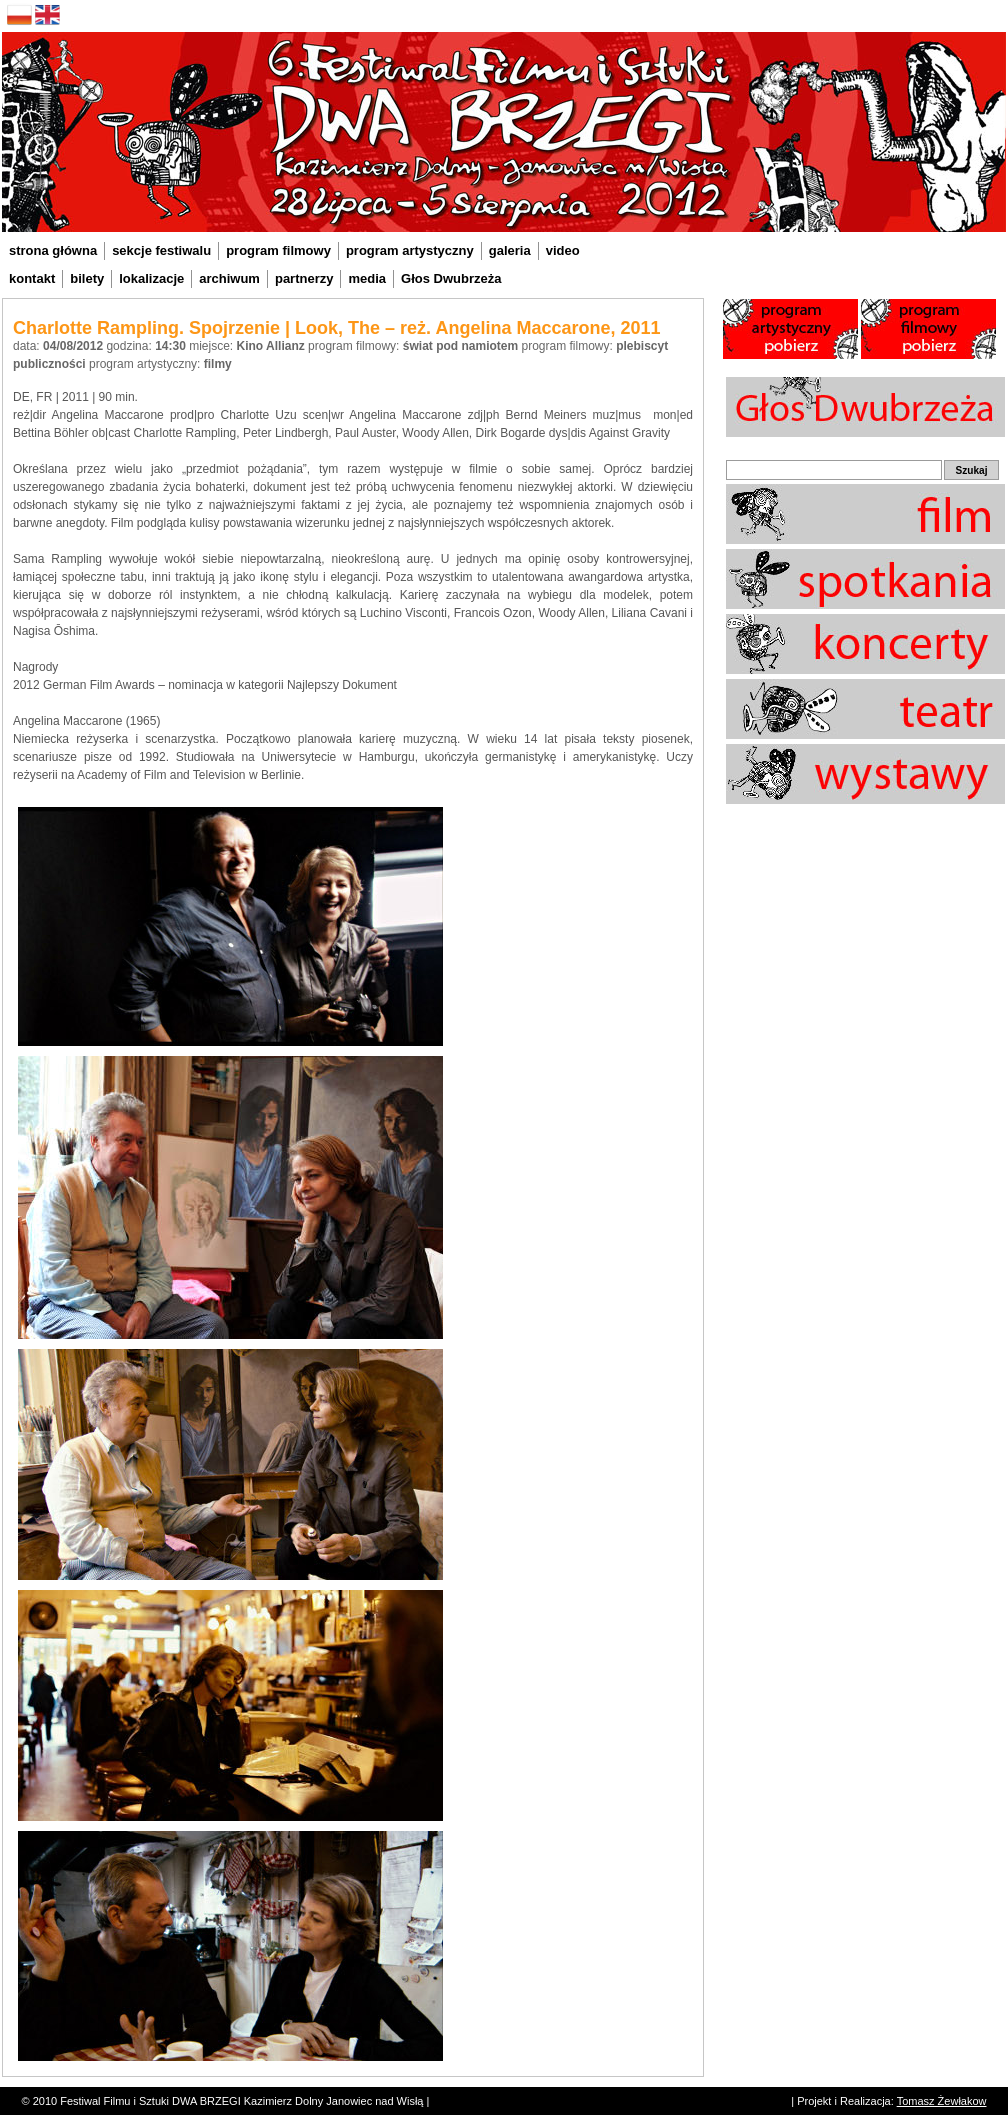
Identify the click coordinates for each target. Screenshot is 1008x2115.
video (563, 250)
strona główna (53, 250)
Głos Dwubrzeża (451, 278)
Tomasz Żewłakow (942, 2101)
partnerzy (304, 278)
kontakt (32, 278)
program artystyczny (410, 250)
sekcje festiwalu (161, 250)
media (367, 278)
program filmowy (278, 250)
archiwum (229, 278)
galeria (510, 250)
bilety (87, 278)
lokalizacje (151, 278)
